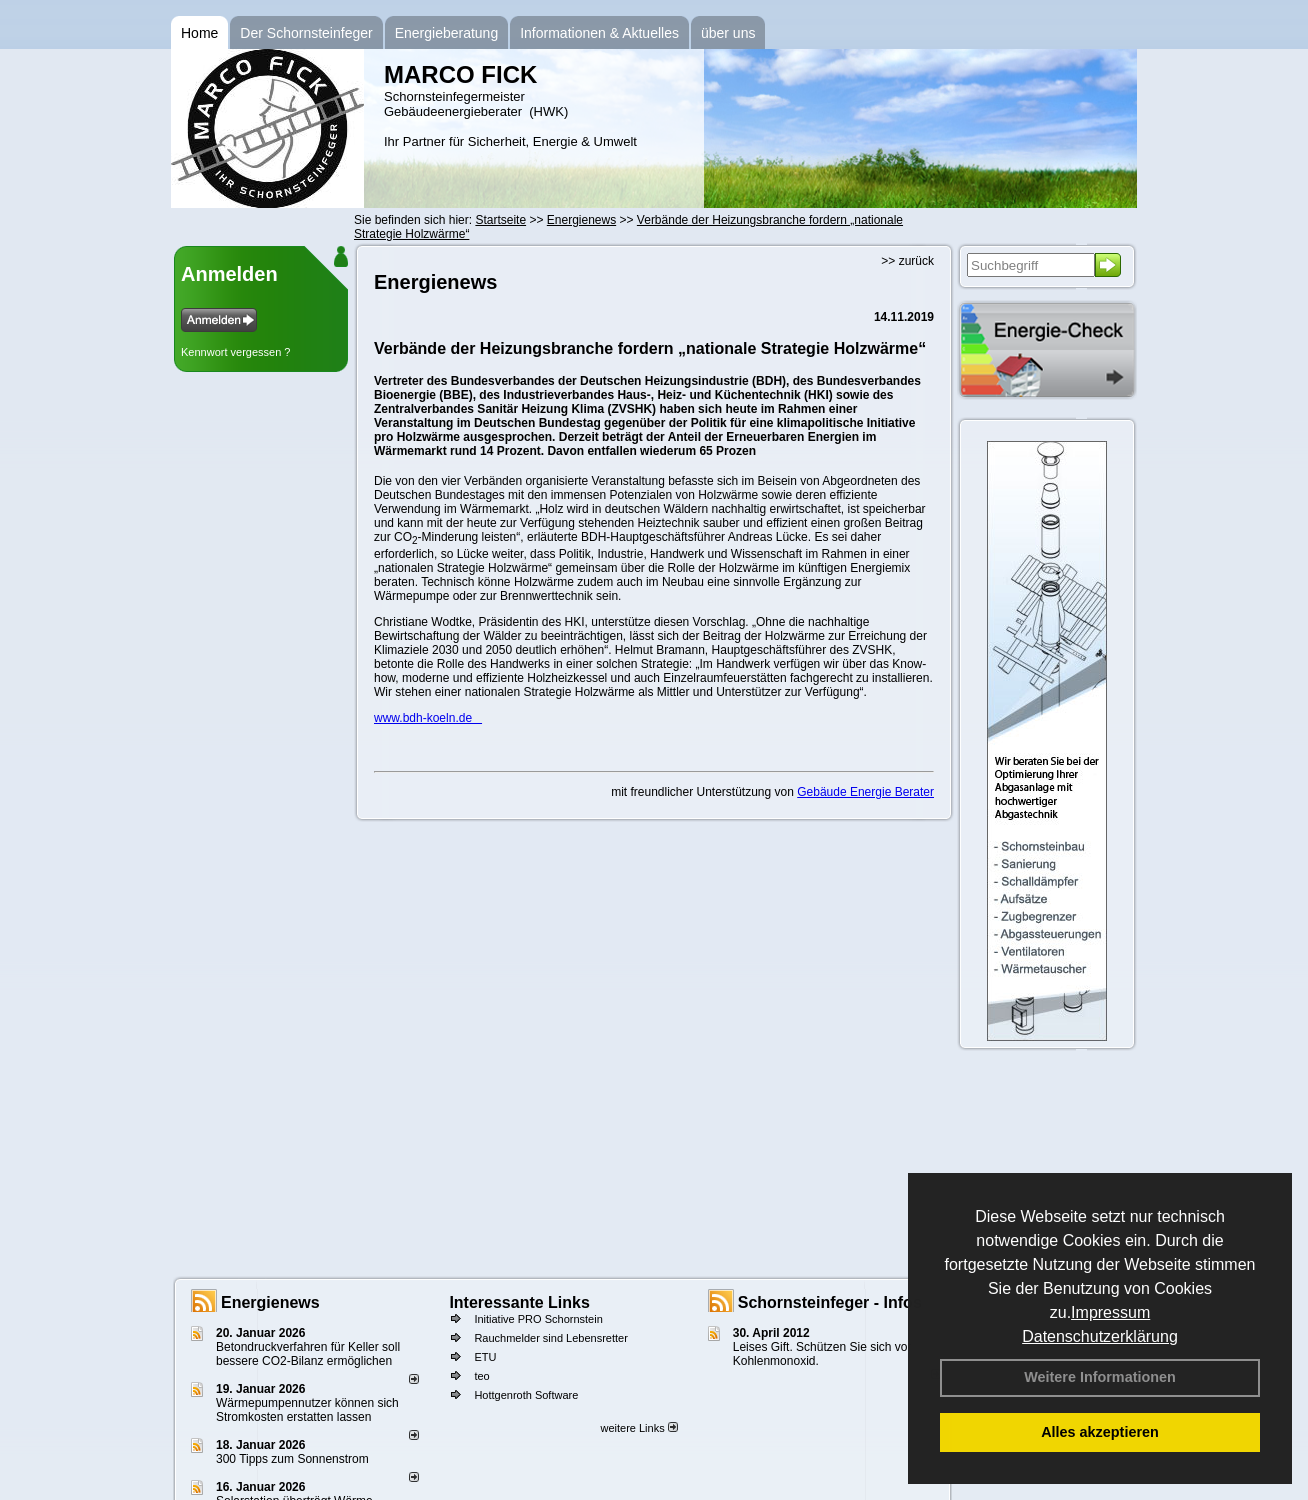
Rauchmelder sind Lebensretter (550, 1338)
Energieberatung (447, 33)
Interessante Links (519, 1302)
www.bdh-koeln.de (428, 718)
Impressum (1110, 1312)
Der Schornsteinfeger (306, 33)
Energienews (270, 1302)
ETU (485, 1357)
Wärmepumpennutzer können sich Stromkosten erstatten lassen (307, 1410)
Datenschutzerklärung (1100, 1336)
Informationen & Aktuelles (599, 33)
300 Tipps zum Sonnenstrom (292, 1459)
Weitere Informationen (1100, 1377)
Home (199, 33)
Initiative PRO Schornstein (538, 1319)
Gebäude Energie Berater (865, 792)
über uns (728, 33)
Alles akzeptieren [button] (1100, 1432)
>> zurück (907, 261)
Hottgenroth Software (526, 1395)
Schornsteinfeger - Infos (830, 1302)
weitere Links (638, 1428)
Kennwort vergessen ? (235, 352)
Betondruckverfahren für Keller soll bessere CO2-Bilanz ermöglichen (308, 1354)
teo (481, 1376)
